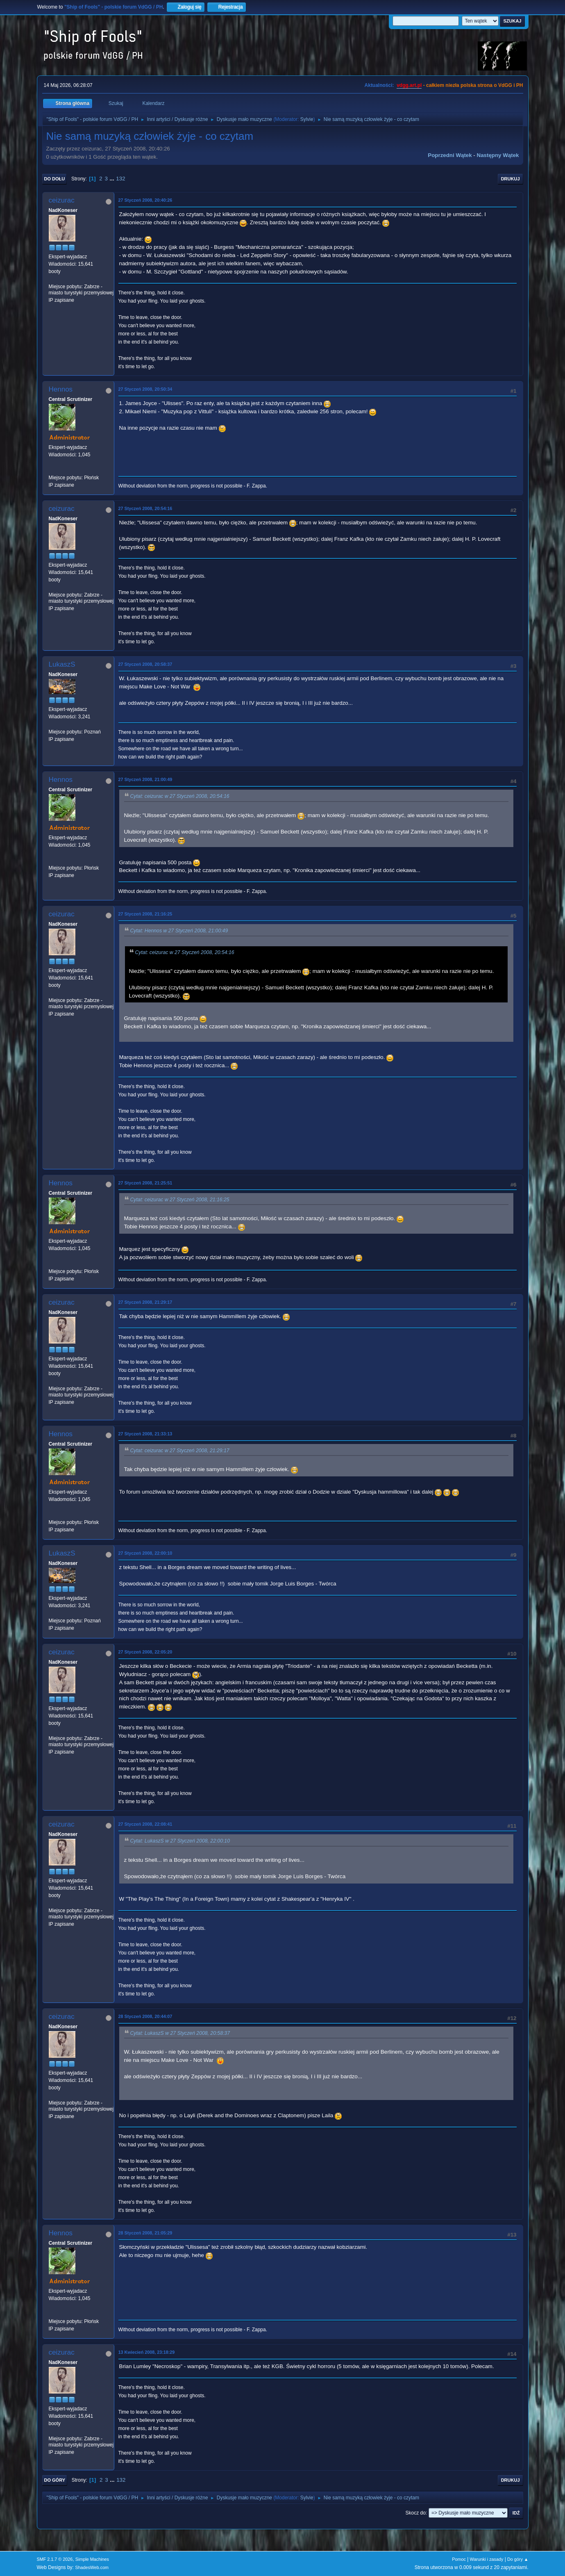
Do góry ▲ (517, 2559)
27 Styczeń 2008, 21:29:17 (145, 1302)
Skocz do (416, 2513)
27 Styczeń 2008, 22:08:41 (145, 1824)
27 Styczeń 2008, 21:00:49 (145, 779)
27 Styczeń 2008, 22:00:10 (145, 1553)
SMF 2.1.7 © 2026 (55, 2559)
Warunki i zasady (487, 2559)
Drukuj (510, 178)
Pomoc (459, 2559)
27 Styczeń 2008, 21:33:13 (145, 1433)
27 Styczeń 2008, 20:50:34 (145, 389)
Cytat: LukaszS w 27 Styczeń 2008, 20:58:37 (180, 2033)
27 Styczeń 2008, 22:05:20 (145, 1651)
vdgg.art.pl (409, 85)
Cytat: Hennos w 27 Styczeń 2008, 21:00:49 (179, 931)
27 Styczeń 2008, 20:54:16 (145, 508)
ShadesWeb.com (92, 2567)
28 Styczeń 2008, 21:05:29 (145, 2232)
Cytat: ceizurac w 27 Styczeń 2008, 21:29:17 (179, 1450)
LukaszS (62, 664)
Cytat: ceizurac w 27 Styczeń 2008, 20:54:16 (179, 796)
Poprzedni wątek (450, 155)
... (113, 178)
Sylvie (306, 119)
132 (120, 178)
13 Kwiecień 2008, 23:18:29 (146, 2352)
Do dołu (54, 178)
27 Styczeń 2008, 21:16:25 (145, 913)
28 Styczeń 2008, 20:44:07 (145, 2016)
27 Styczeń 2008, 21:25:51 (145, 1182)
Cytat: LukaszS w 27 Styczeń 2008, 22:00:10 (180, 1841)
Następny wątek (498, 155)
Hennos (61, 389)
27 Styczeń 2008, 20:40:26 (145, 200)
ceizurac (62, 200)
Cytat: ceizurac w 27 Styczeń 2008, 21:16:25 (179, 1200)
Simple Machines (92, 2559)
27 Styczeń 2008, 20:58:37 (145, 664)
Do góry (55, 2480)
